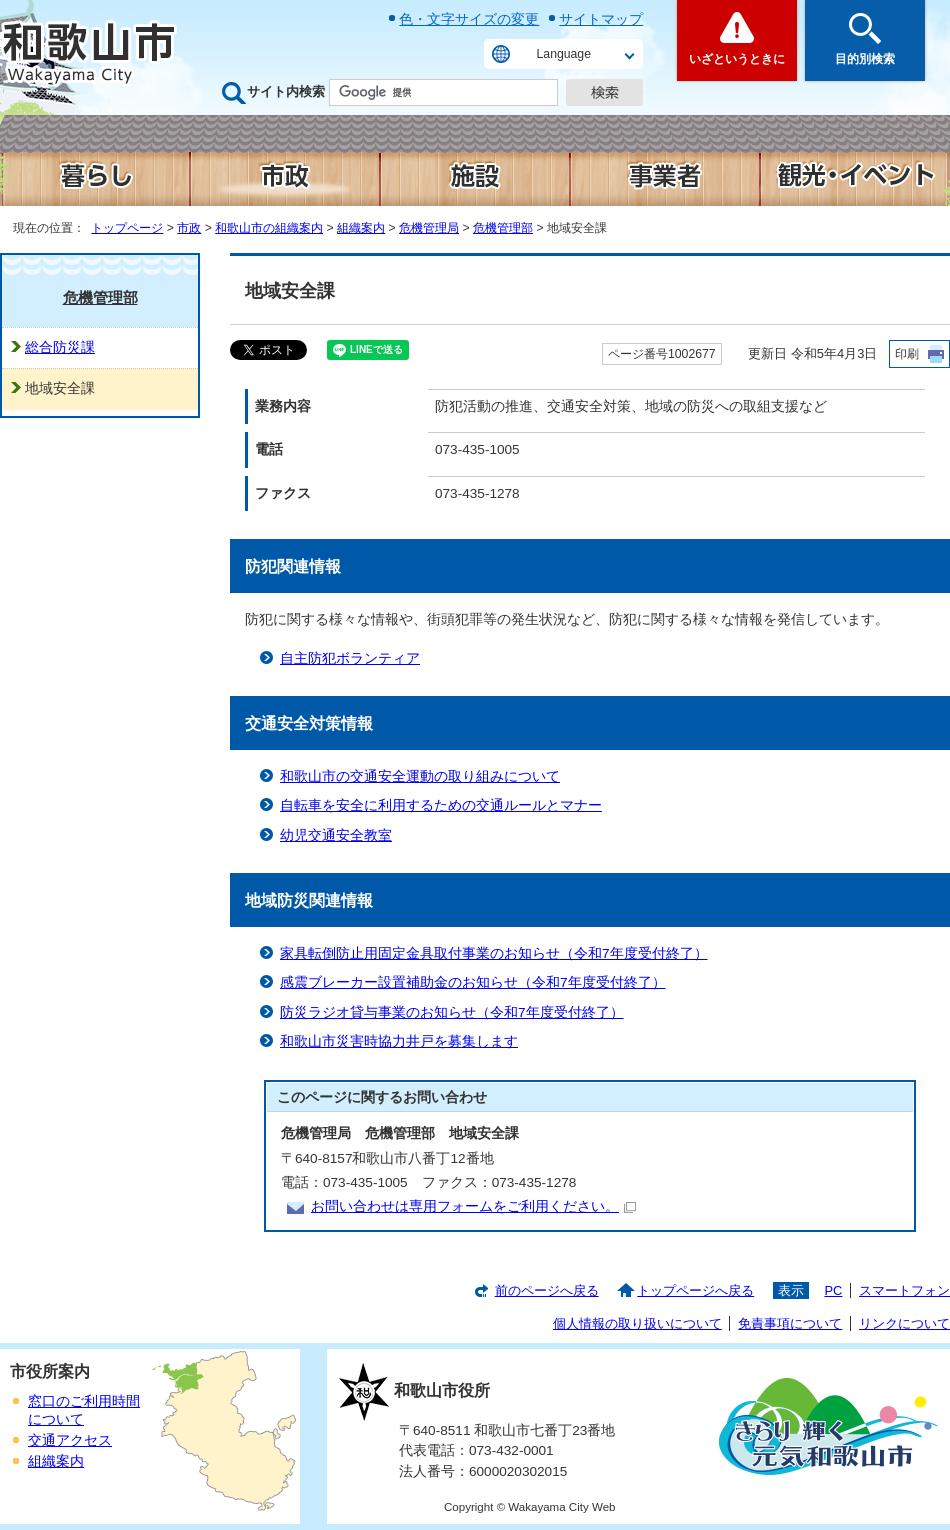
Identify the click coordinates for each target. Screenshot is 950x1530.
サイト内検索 (286, 91)
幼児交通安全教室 (336, 835)
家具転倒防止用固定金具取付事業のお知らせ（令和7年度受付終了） (494, 953)
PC (833, 1290)
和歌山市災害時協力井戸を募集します (399, 1041)
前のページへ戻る (547, 1290)
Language (564, 54)
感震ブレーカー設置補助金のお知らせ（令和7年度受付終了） (473, 982)
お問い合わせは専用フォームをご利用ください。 (473, 1206)
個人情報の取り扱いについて (637, 1323)
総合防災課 (60, 347)
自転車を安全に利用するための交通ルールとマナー (441, 805)
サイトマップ (601, 19)
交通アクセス (70, 1440)
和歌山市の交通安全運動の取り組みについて (420, 776)
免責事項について (790, 1323)
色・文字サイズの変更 (469, 19)
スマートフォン (904, 1290)
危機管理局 (429, 228)
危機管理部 (503, 228)
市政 (189, 228)
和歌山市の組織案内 (269, 228)
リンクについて (904, 1323)
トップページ (127, 228)
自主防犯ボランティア (350, 658)
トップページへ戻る (695, 1290)
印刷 (907, 354)
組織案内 (361, 228)
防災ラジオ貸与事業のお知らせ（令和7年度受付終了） (452, 1012)
